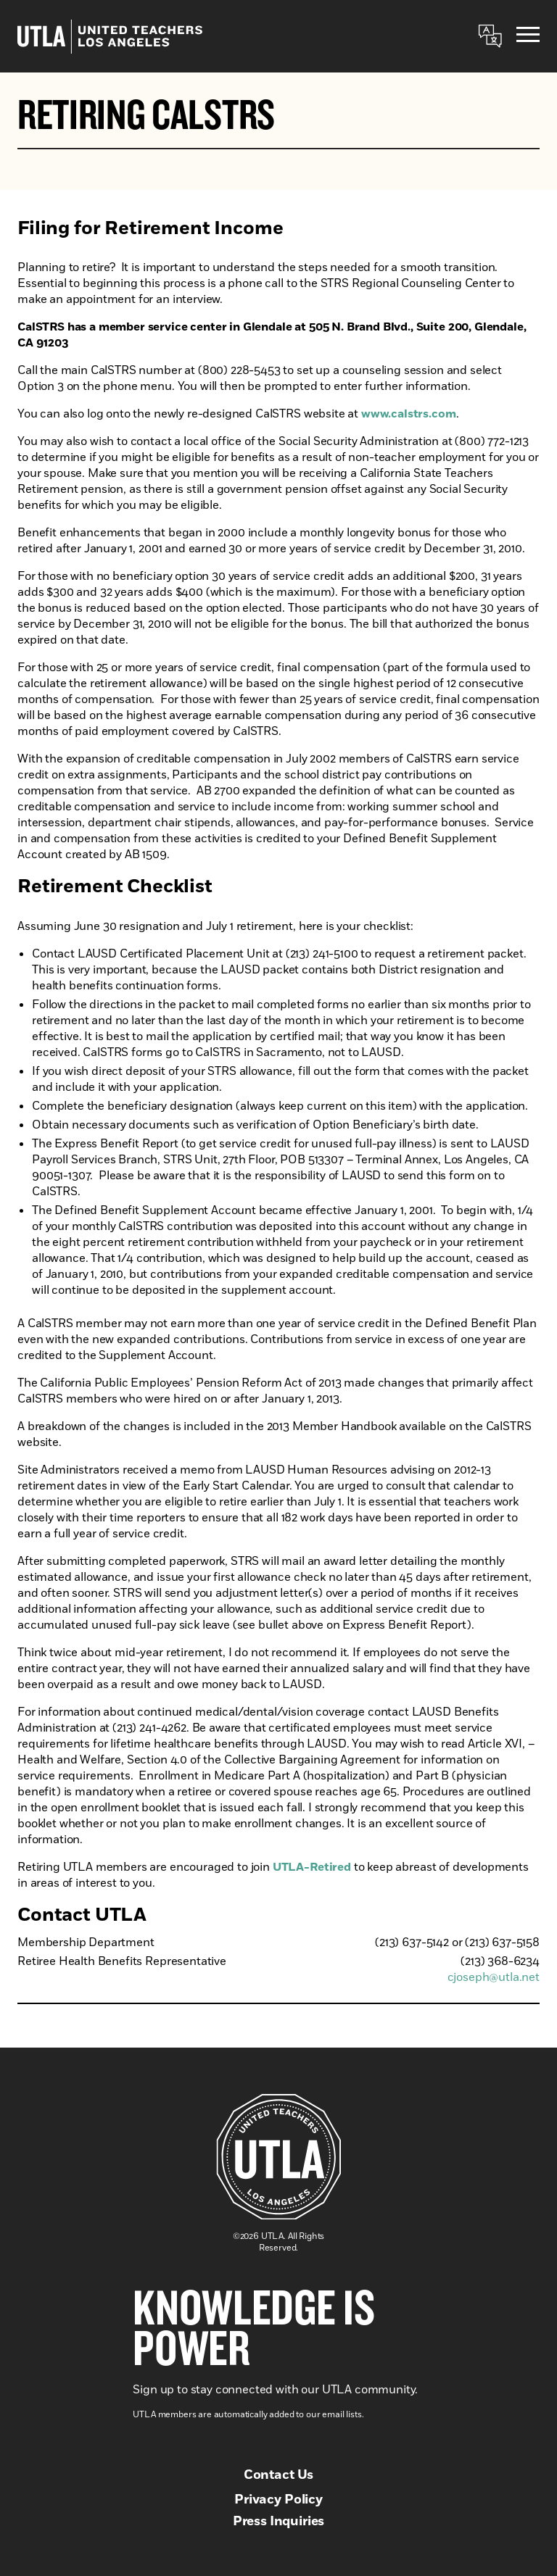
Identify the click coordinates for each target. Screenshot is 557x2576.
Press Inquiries (279, 2521)
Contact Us (278, 2475)
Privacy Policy (278, 2500)
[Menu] (528, 36)
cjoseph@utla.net (493, 1977)
